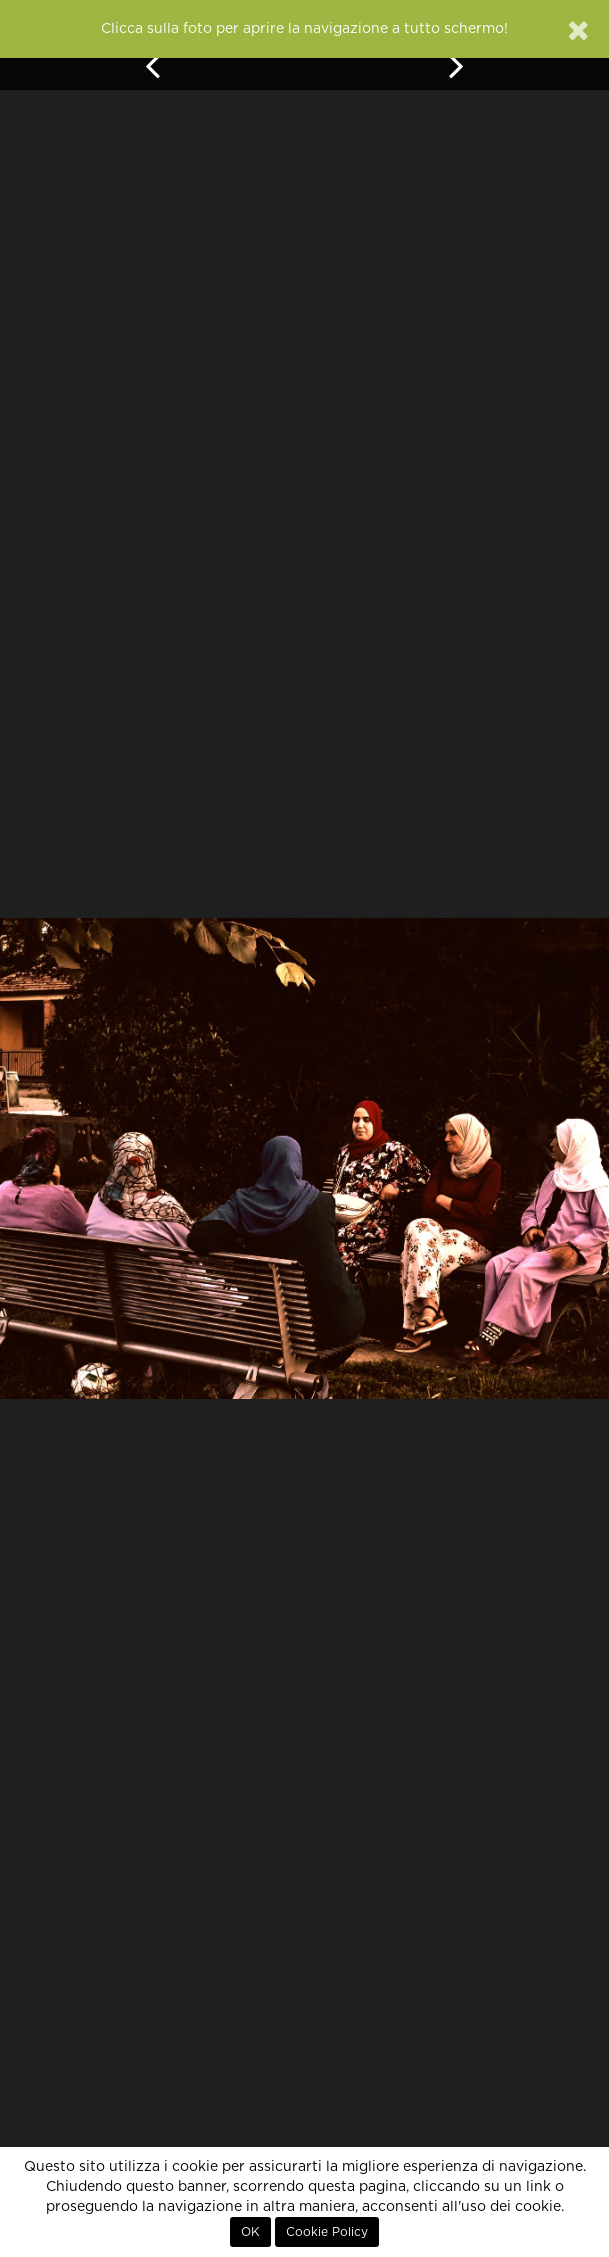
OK (250, 2232)
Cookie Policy (327, 2232)
